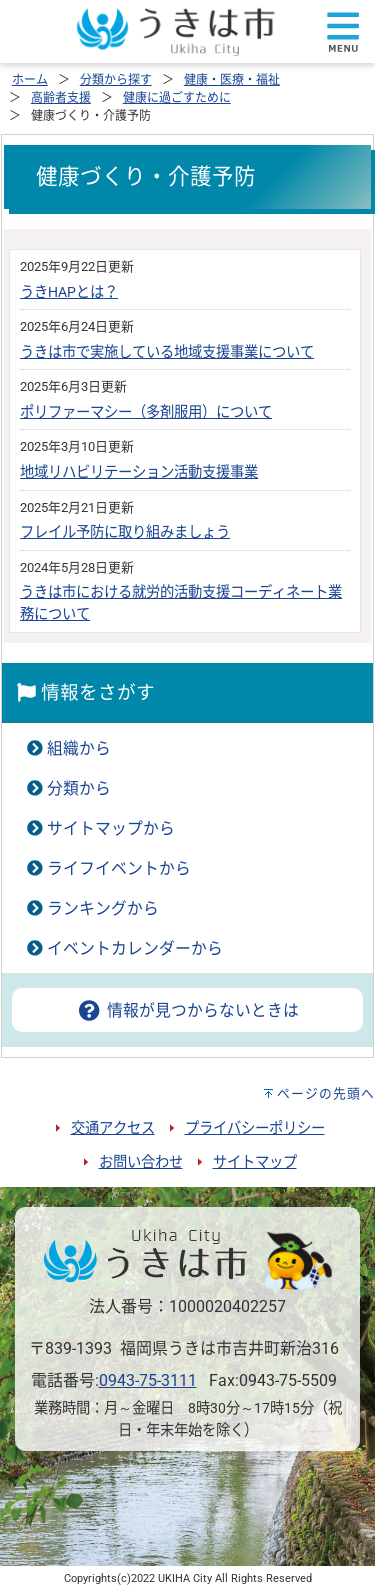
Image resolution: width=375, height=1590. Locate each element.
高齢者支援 (61, 98)
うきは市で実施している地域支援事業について (167, 352)
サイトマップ (255, 1162)
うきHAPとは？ (69, 292)
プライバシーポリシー (255, 1128)
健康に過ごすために (177, 98)
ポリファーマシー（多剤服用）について (146, 412)
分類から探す (116, 80)
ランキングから (103, 908)
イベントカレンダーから (135, 948)
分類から (79, 788)
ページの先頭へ (326, 1093)
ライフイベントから (119, 868)
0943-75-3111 (148, 1380)
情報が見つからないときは (187, 1010)
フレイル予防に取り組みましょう (125, 532)
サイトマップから (111, 828)
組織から (79, 748)
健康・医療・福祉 (232, 80)
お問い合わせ (141, 1162)
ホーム (30, 80)
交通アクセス (113, 1128)
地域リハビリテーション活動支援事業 (139, 472)
